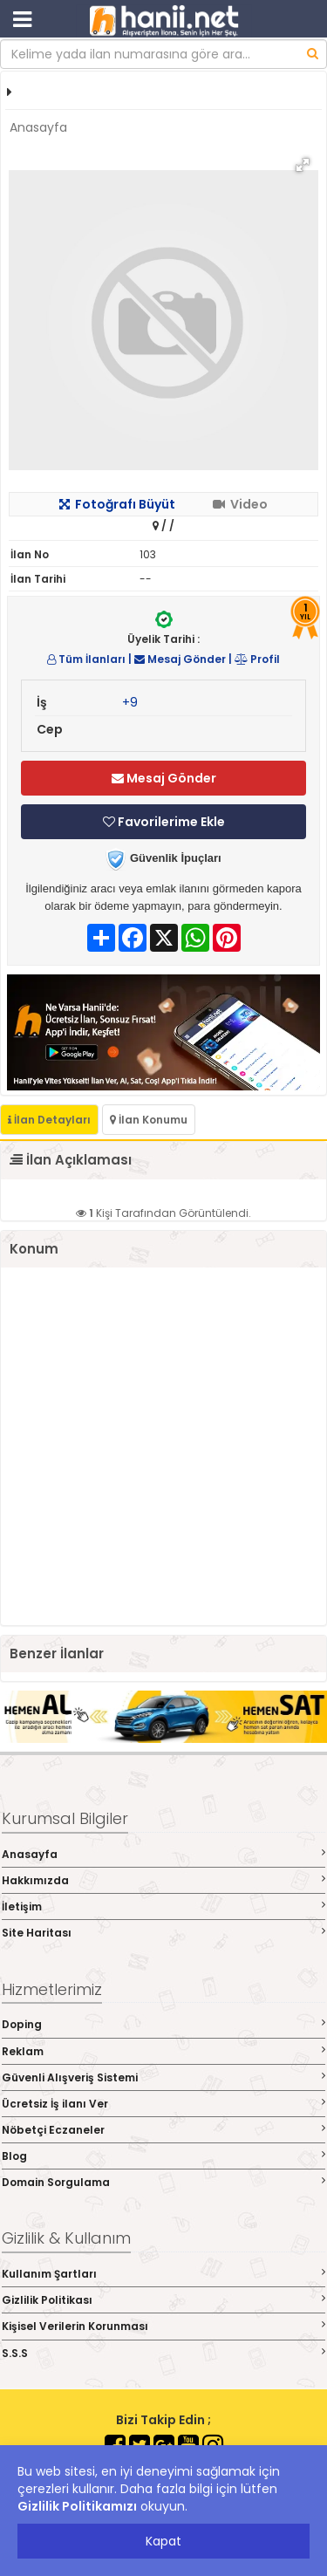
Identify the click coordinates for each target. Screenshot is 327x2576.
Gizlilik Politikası (163, 2299)
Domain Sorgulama (163, 2182)
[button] (303, 165)
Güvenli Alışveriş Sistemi (163, 2077)
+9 (130, 702)
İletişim (163, 1906)
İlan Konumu (148, 1119)
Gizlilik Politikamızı (77, 2506)
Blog (163, 2156)
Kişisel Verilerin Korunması (163, 2326)
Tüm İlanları (86, 659)
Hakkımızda (163, 1880)
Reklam (163, 2051)
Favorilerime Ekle (164, 821)
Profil (257, 659)
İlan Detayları (49, 1119)
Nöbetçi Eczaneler (163, 2129)
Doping (163, 2024)
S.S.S (163, 2353)
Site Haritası (163, 1932)
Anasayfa (38, 127)
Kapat (163, 2541)
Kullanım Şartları (163, 2273)
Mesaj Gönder (180, 659)
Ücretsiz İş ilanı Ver (163, 2103)
